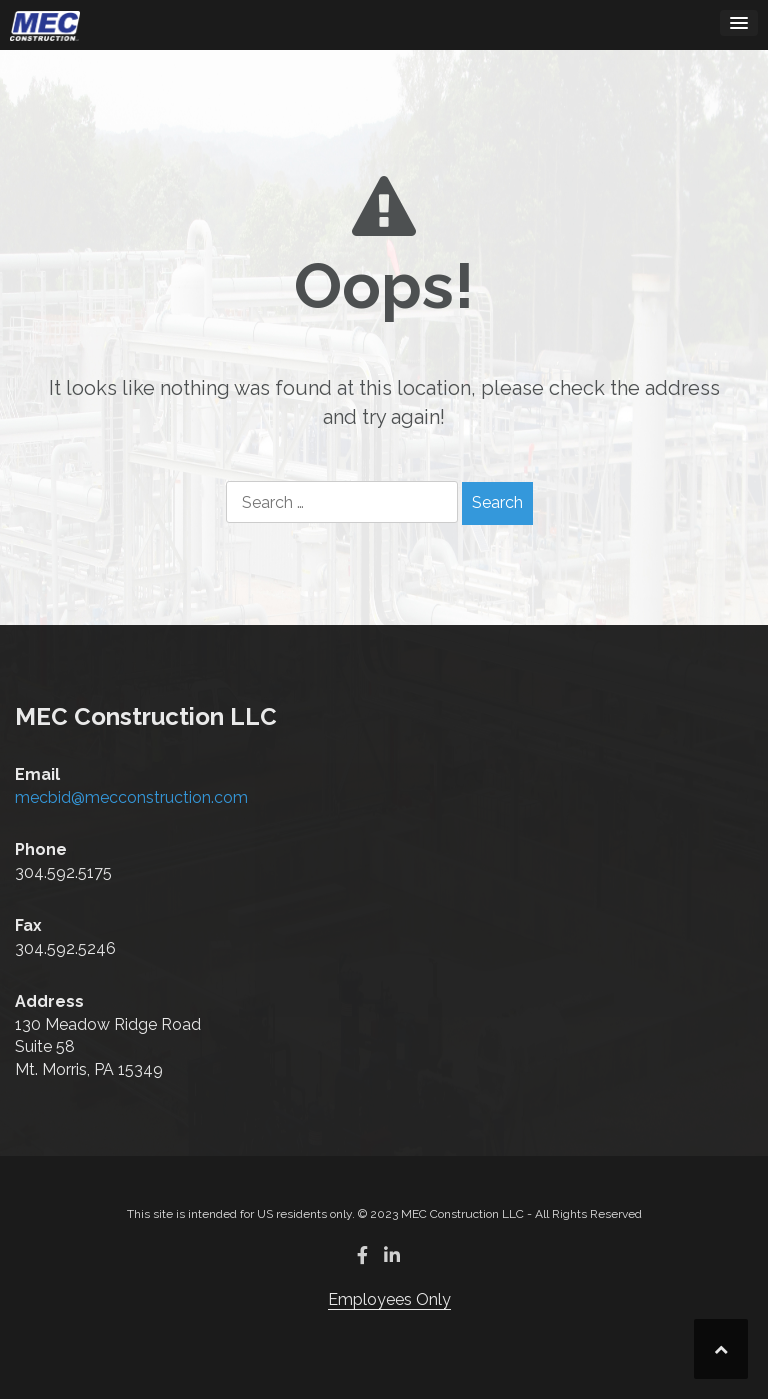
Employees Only (389, 1299)
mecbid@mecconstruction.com (131, 797)
